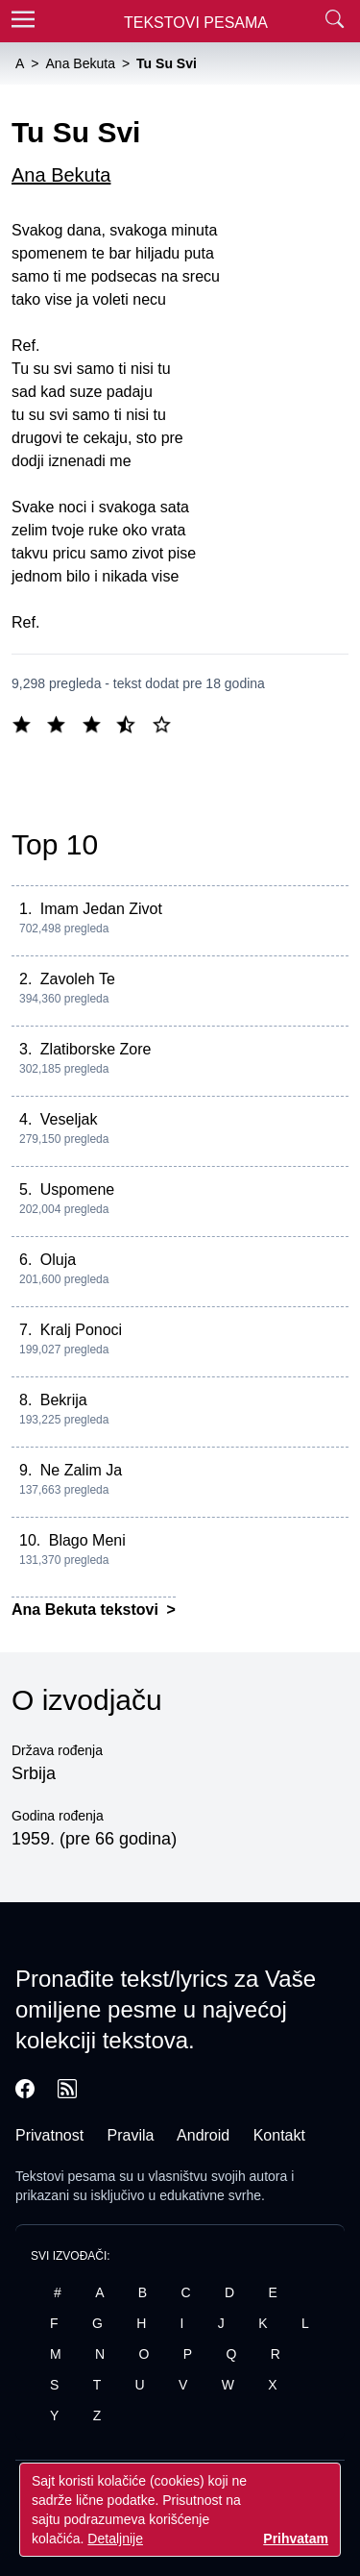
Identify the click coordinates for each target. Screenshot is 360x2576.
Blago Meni (87, 1540)
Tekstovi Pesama (196, 22)
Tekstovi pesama (65, 2176)
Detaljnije (115, 2538)
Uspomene (77, 1189)
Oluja (58, 1259)
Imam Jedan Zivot (101, 909)
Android (203, 2135)
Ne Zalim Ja (81, 1470)
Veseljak (69, 1119)
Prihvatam (295, 2538)
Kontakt (279, 2135)
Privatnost (49, 2135)
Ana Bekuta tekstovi (87, 1609)
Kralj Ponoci (81, 1330)
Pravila (131, 2135)
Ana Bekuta (61, 175)
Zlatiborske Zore (96, 1049)
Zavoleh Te (77, 979)
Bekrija (63, 1400)
